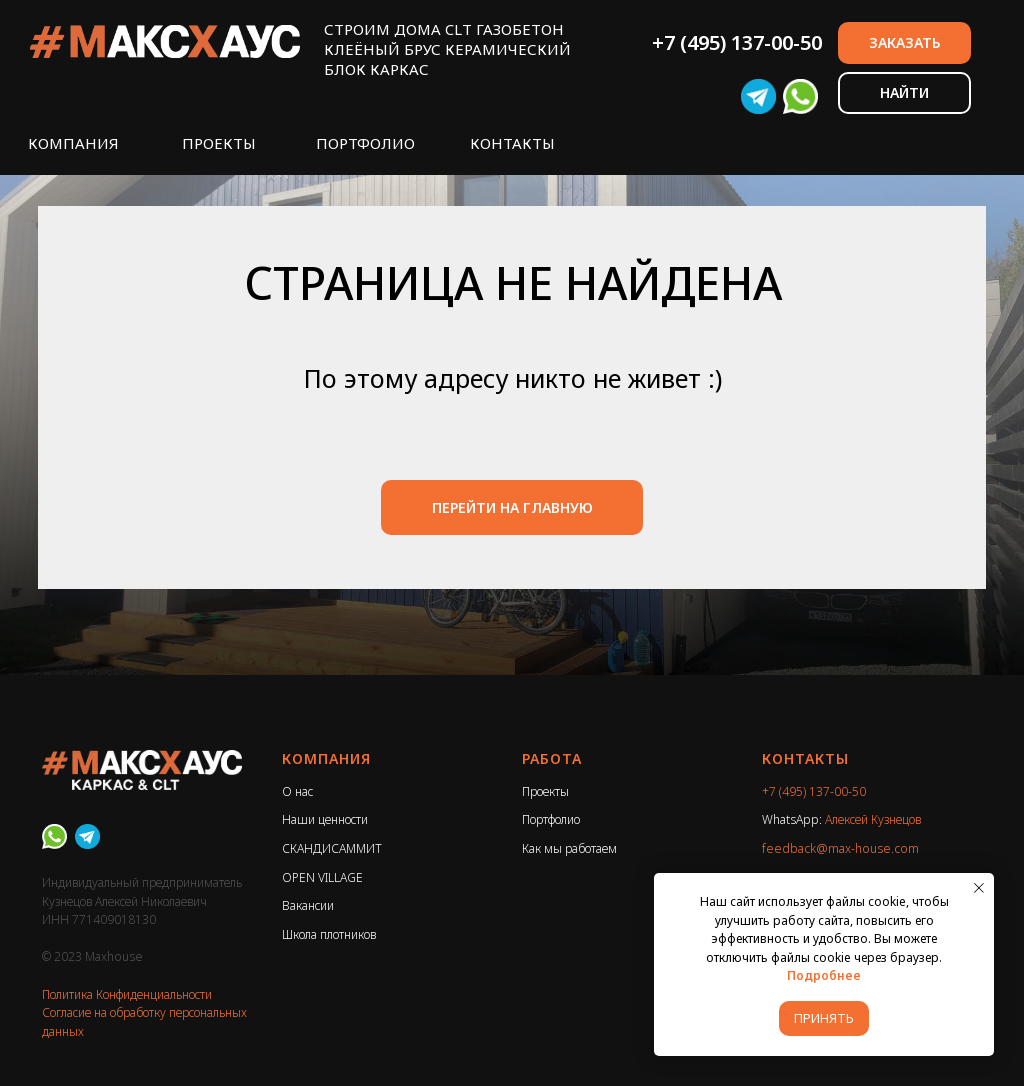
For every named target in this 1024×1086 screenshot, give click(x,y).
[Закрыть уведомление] (979, 888)
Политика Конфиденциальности (127, 994)
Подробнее (824, 975)
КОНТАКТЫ (512, 143)
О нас (297, 791)
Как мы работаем (569, 848)
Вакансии (308, 905)
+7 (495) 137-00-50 (737, 42)
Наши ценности (325, 819)
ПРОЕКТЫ (219, 143)
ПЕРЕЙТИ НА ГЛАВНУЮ (512, 507)
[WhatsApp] (54, 836)
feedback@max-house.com (840, 848)
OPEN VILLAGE (322, 877)
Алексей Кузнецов (873, 819)
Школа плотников (329, 934)
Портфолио (551, 819)
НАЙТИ (904, 92)
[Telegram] (87, 836)
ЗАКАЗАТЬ (904, 42)
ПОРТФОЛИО (365, 143)
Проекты (545, 791)
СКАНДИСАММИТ (332, 848)
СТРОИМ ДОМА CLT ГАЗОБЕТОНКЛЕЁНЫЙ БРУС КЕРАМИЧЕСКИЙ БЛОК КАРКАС (447, 49)
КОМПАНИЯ (73, 143)
